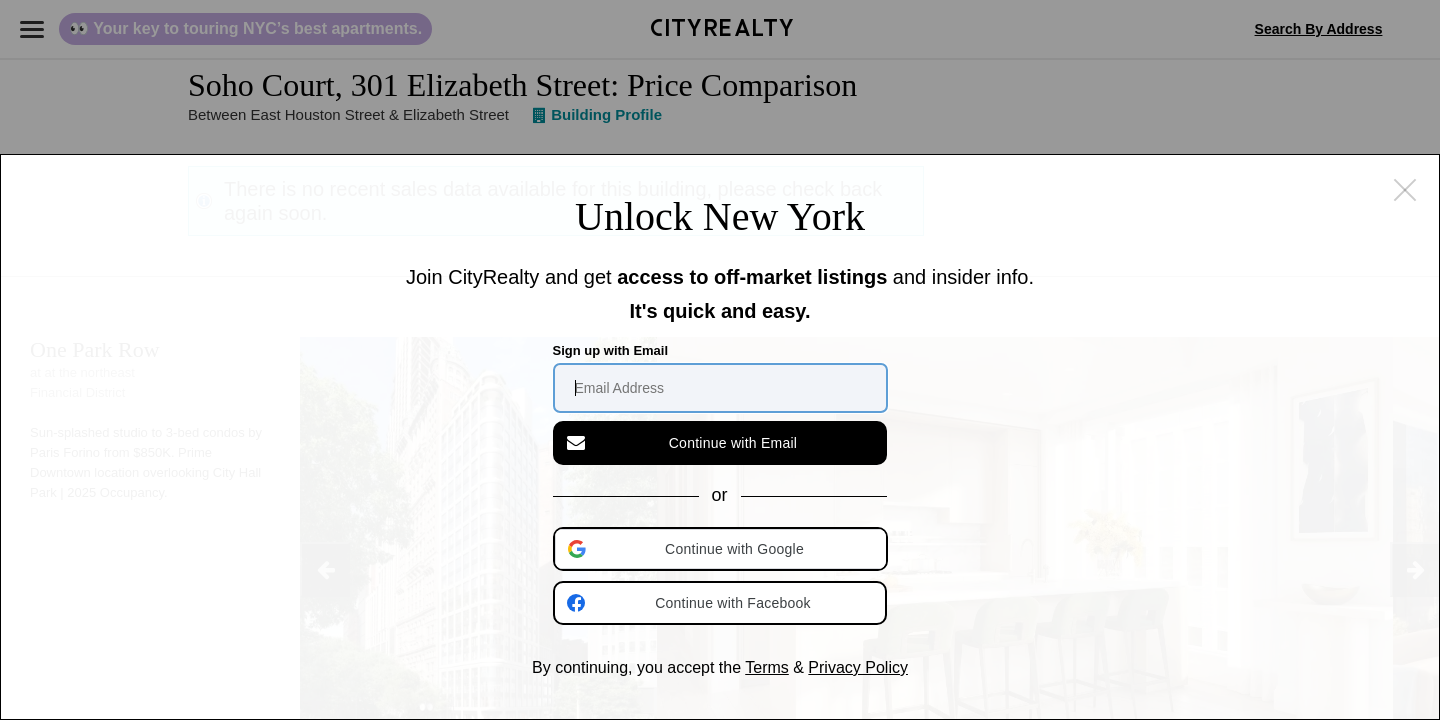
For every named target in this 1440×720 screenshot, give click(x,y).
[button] (722, 549)
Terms (767, 667)
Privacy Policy (858, 667)
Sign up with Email (611, 350)
